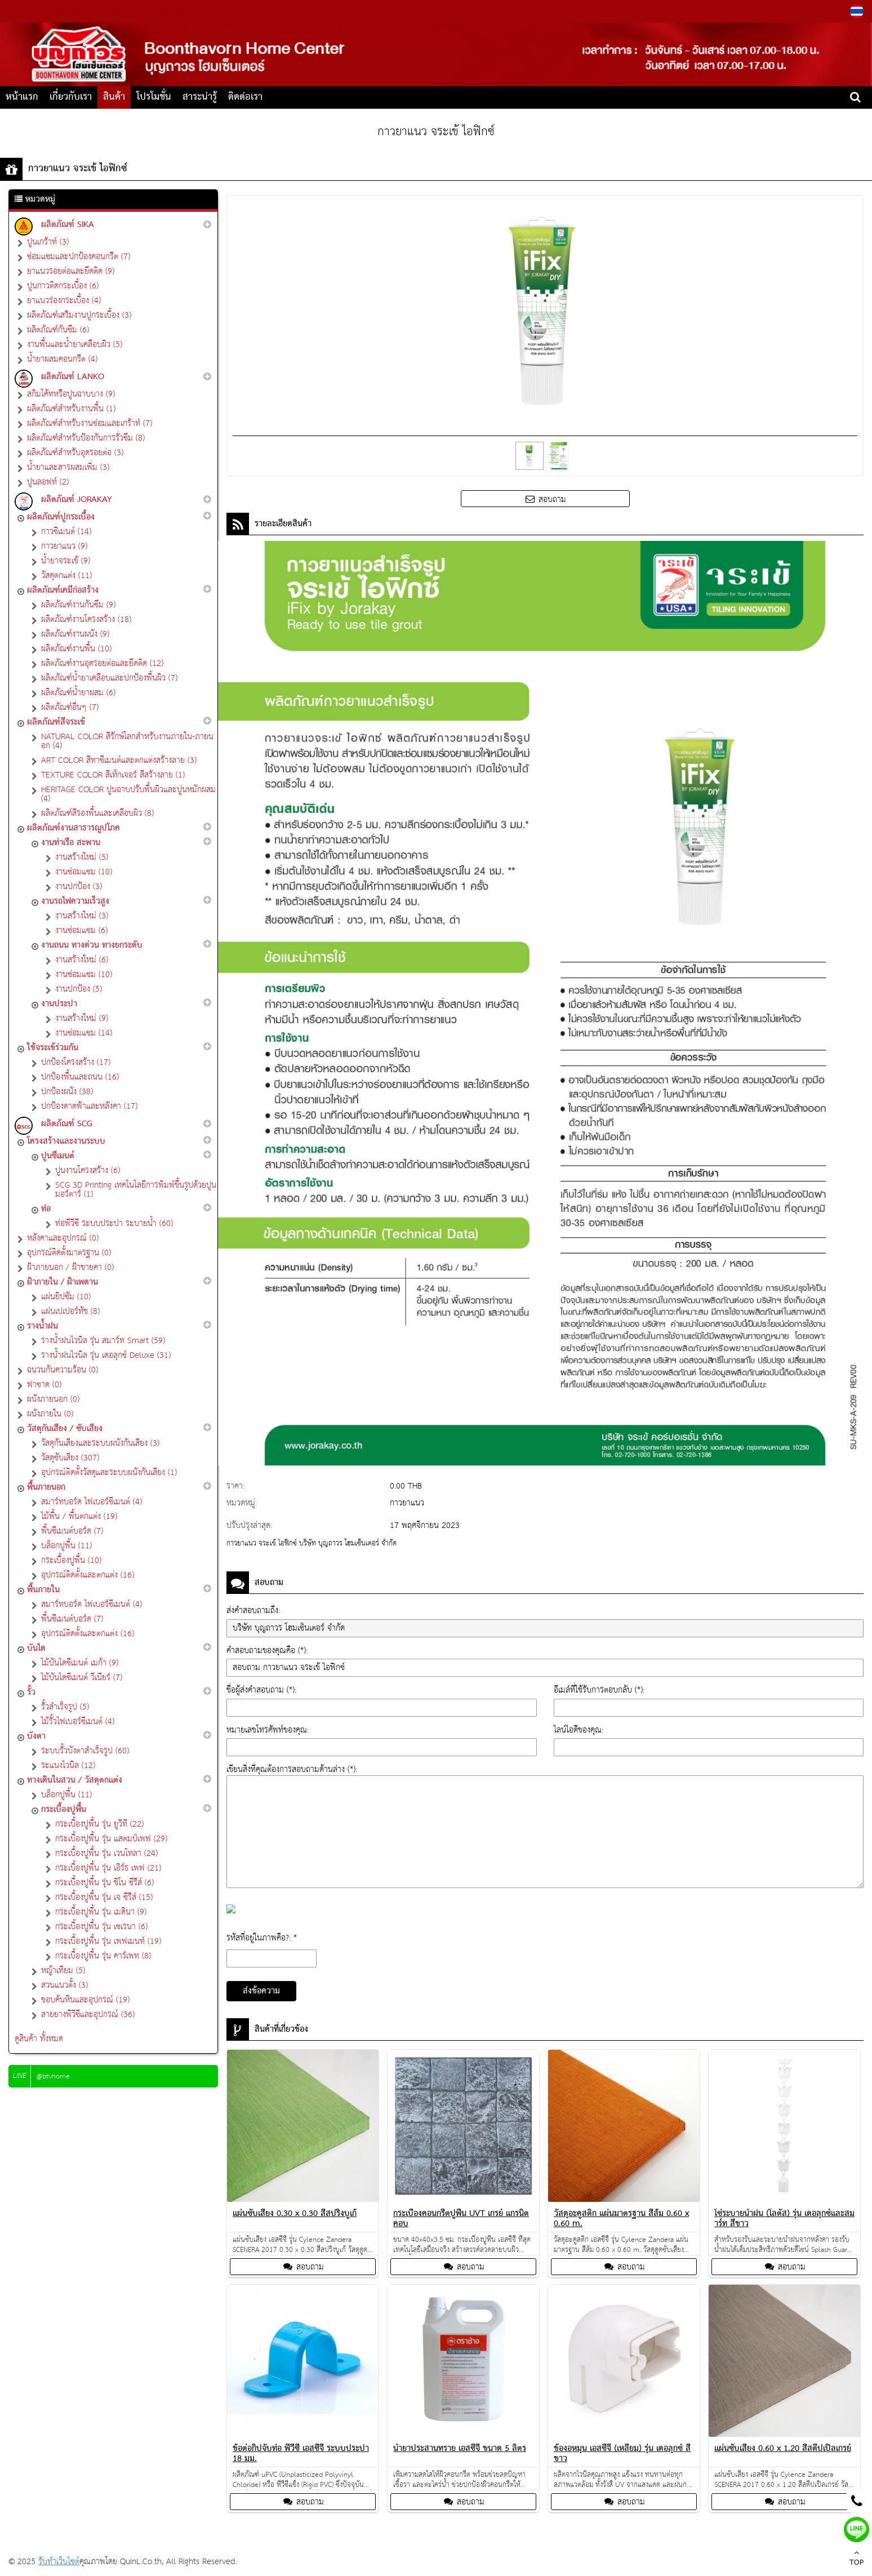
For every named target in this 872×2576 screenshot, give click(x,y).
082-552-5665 (149, 11)
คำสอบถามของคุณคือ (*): (267, 1650)
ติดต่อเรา (245, 97)
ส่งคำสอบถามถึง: (253, 1610)
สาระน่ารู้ (200, 97)
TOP (856, 2559)
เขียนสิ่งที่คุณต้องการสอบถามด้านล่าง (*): (291, 1769)
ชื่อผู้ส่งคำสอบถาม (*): (261, 1690)
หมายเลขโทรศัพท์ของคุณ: (267, 1730)
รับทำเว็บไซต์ (58, 2561)
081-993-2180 (197, 11)
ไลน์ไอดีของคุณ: (578, 1730)
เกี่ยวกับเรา (71, 97)
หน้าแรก (22, 97)
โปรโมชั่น (153, 97)
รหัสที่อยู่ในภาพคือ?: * (261, 1938)
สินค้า (114, 97)
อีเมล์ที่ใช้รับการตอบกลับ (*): (599, 1690)
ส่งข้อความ (261, 1991)
